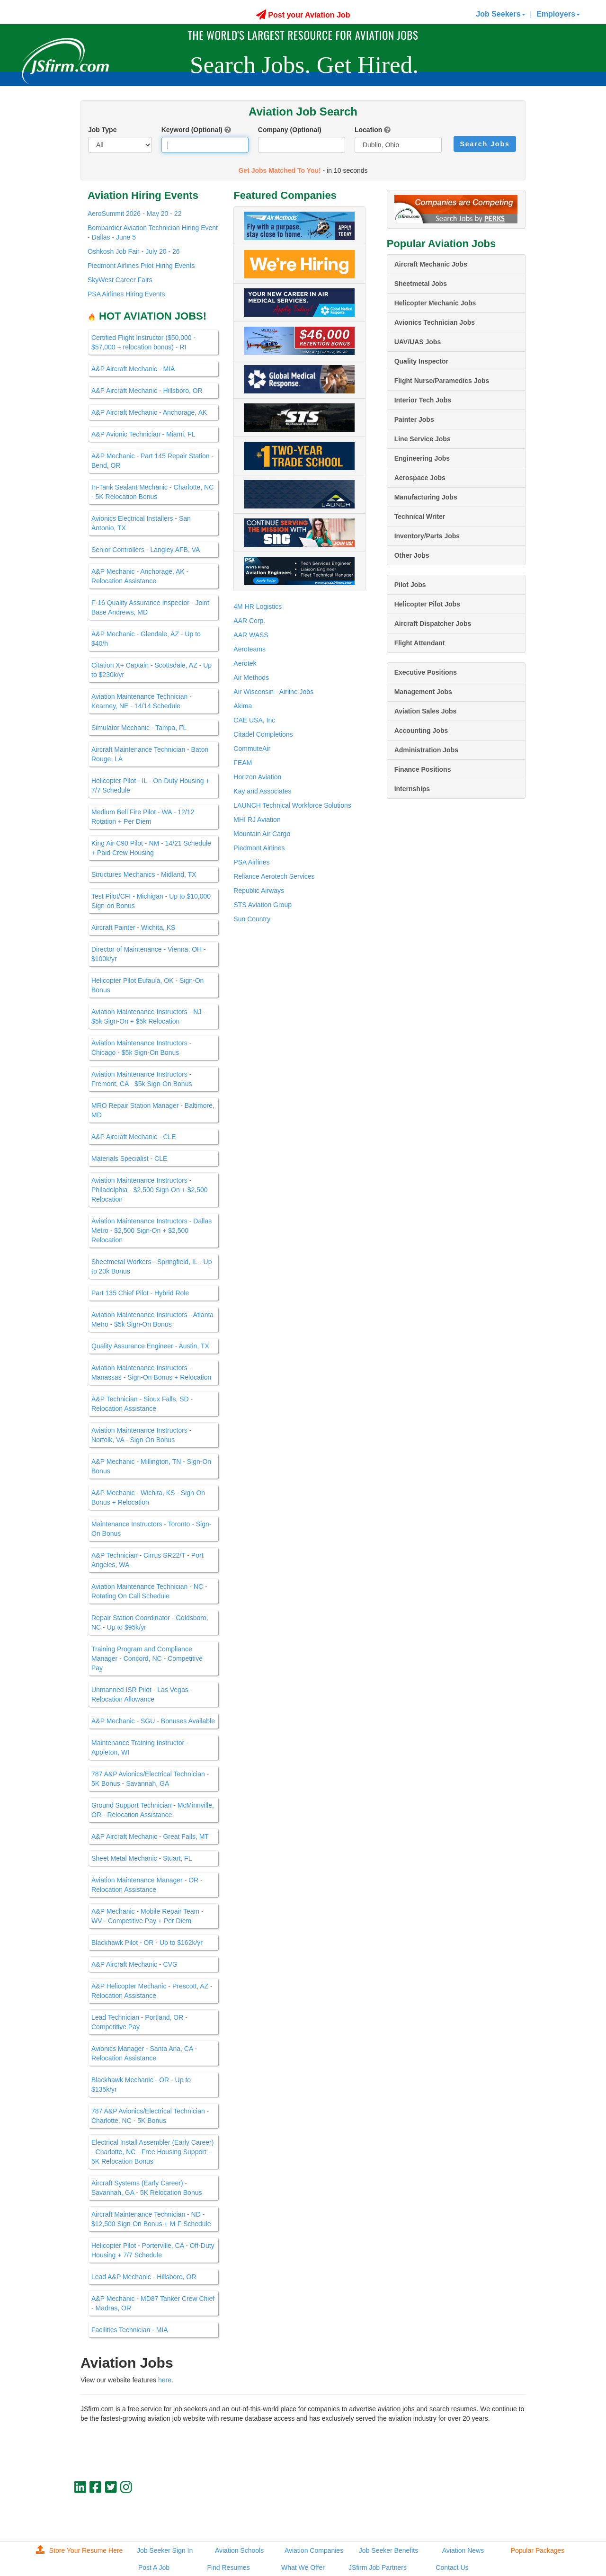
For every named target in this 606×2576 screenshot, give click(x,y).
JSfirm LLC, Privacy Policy (494, 2519)
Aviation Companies (314, 2550)
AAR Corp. (249, 620)
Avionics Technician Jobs (434, 322)
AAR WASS (250, 635)
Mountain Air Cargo (261, 834)
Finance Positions (422, 769)
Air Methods (251, 677)
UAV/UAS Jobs (417, 342)
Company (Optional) (289, 130)
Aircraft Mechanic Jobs (430, 264)
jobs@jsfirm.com (508, 2511)
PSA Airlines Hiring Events (126, 294)
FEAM (242, 763)
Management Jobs (423, 691)
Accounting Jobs (421, 730)
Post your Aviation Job (303, 15)
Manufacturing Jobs (425, 497)
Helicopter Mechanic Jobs (435, 303)
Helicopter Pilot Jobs (427, 604)
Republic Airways (258, 890)
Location (368, 130)
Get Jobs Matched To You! (279, 170)
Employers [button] (558, 14)
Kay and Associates (262, 791)
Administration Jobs (426, 750)
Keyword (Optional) (192, 130)
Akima (242, 706)
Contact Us (452, 2567)
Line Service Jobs (422, 439)
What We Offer (303, 2567)
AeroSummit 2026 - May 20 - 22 (134, 213)
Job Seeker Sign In (165, 2550)
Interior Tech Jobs (422, 400)
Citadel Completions (263, 734)
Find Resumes (228, 2567)
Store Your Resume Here (79, 2550)
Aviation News (463, 2550)
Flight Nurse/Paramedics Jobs (442, 380)
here (164, 2380)
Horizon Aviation (257, 777)
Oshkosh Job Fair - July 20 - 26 (134, 251)
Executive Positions (425, 672)
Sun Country (251, 919)
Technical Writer (420, 516)
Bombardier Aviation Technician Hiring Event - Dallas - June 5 (153, 232)
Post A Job (153, 2567)
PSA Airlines (251, 862)
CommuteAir (251, 748)
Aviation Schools (239, 2550)
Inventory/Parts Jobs (427, 536)
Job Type (102, 130)
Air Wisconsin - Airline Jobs (273, 691)
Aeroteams (249, 649)
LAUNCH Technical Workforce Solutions (292, 805)
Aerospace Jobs (420, 477)
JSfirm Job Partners (377, 2567)
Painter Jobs (414, 419)
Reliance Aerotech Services (273, 876)
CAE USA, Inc (254, 720)
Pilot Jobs (410, 584)
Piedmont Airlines (259, 848)
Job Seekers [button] (500, 14)
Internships (412, 789)
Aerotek (244, 663)
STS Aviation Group (262, 905)
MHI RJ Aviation (256, 819)
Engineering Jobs (422, 458)
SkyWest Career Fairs (120, 280)
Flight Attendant (419, 643)
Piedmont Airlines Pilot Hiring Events (141, 265)
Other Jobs (411, 555)
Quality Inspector (421, 361)
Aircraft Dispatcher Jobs (433, 623)
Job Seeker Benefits (388, 2550)
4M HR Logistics (257, 606)
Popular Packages (538, 2550)
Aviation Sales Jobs (425, 711)
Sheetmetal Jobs (420, 283)
